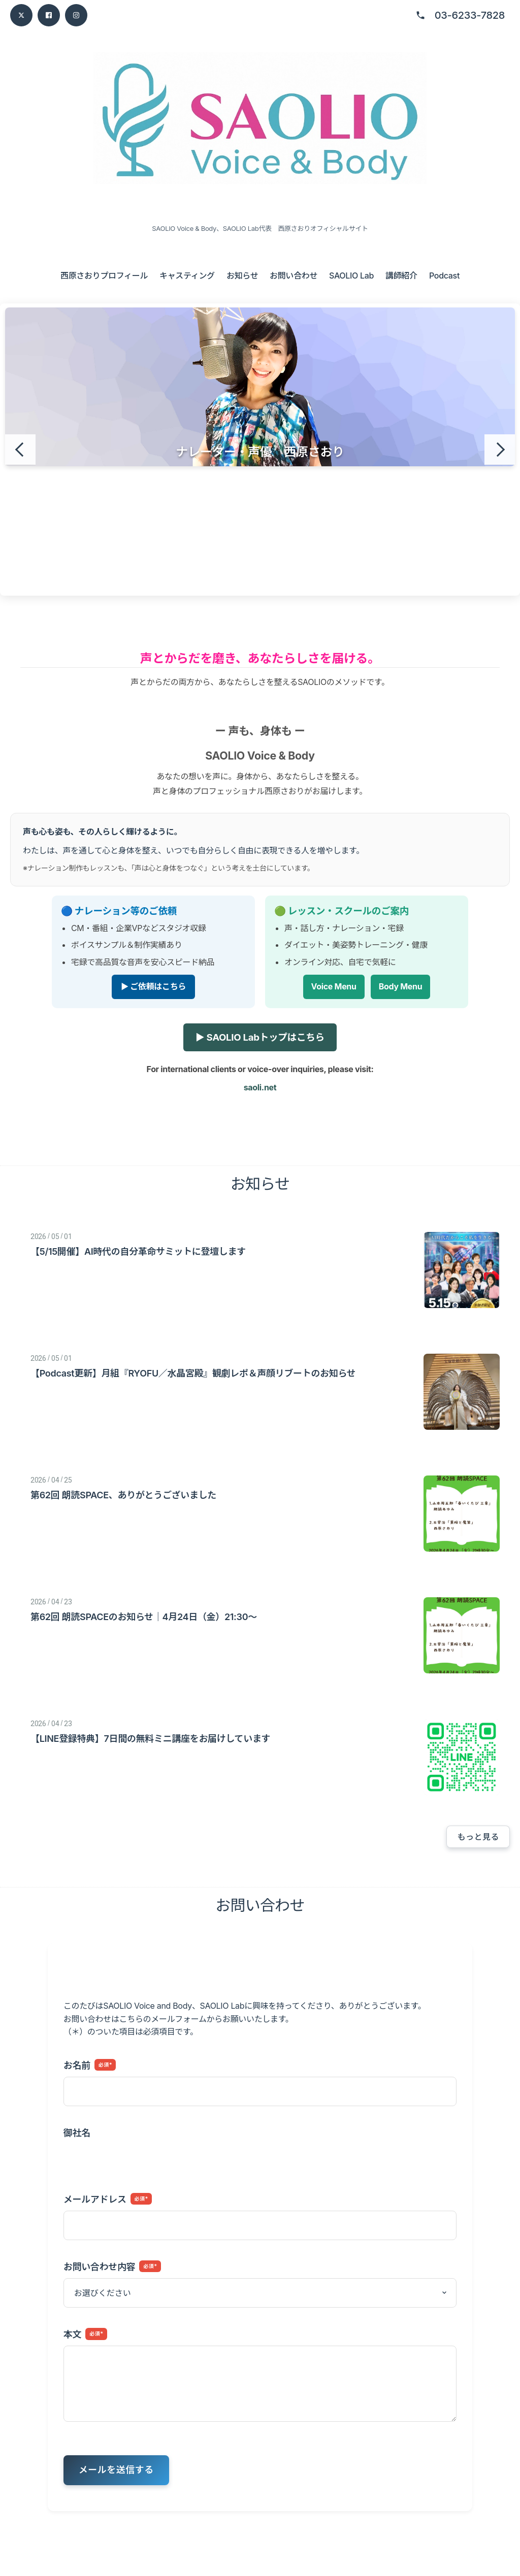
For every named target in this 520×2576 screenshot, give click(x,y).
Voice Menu (333, 987)
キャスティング (187, 275)
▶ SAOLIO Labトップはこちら (260, 1037)
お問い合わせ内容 (112, 2266)
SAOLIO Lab (351, 275)
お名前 (89, 2065)
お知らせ (242, 275)
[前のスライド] (20, 449)
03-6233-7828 (470, 15)
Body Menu (400, 987)
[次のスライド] (499, 449)
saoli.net (260, 1087)
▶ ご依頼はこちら (153, 987)
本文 (85, 2334)
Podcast (444, 275)
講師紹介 (401, 275)
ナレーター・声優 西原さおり (260, 451)
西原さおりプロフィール (104, 275)
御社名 (76, 2132)
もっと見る (478, 1837)
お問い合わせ (293, 275)
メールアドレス (107, 2199)
